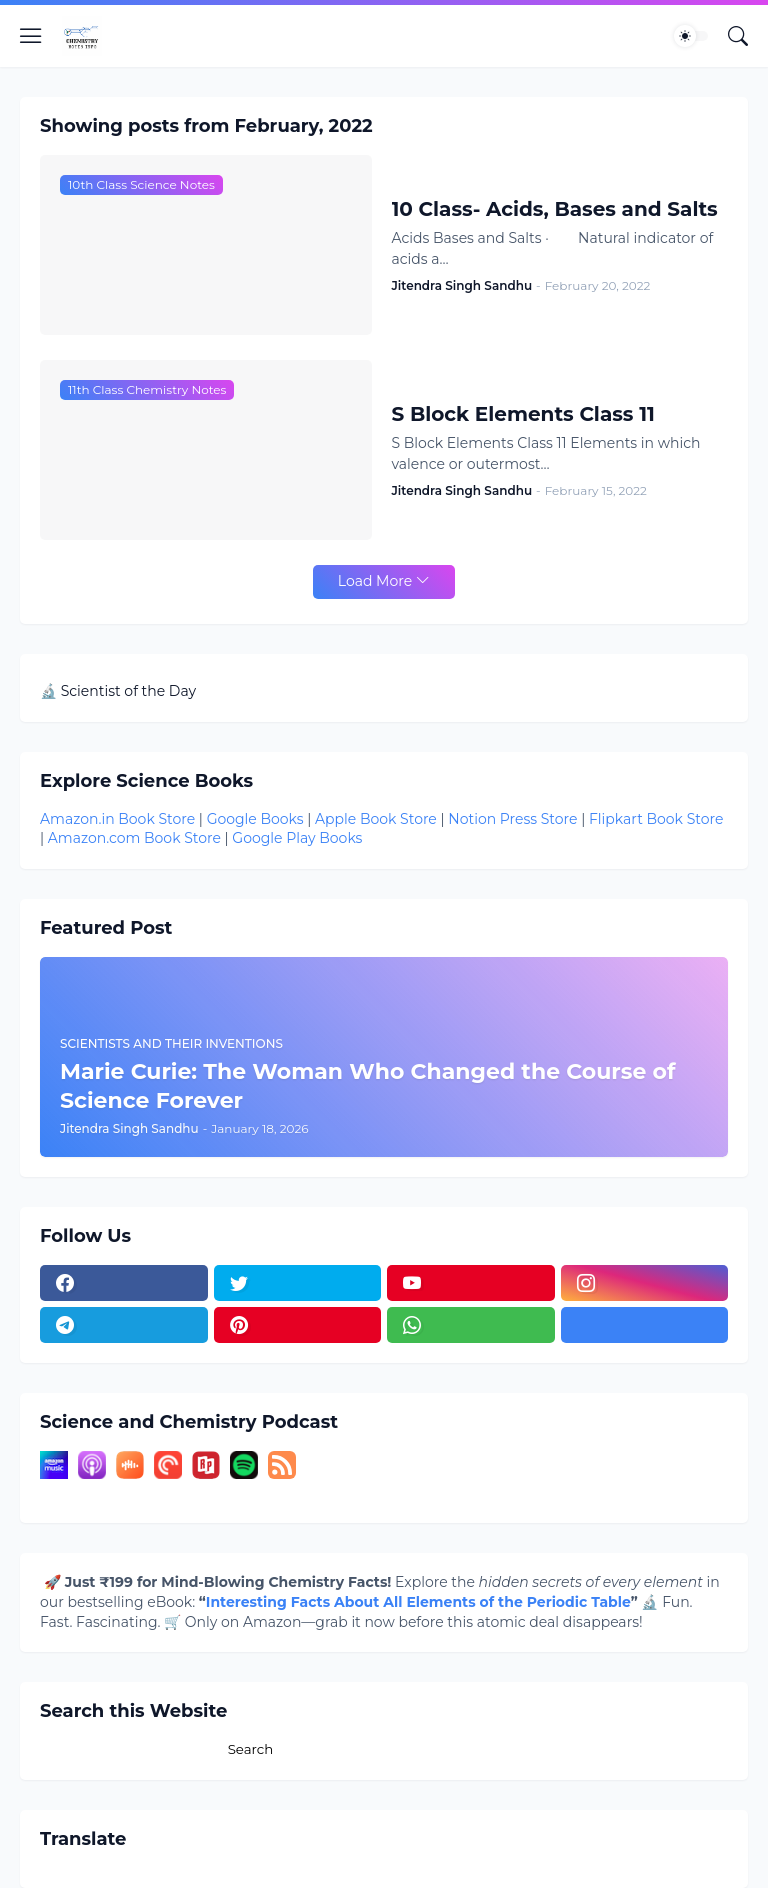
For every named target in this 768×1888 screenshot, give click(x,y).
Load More (375, 581)
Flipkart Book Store (656, 819)
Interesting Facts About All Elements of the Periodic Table (418, 1602)
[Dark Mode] (691, 36)
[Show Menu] (31, 36)
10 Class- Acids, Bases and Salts (555, 209)
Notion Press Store (512, 819)
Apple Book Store (376, 819)
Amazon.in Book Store (117, 819)
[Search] (738, 36)
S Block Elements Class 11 (523, 414)
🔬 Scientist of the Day (118, 691)
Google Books (255, 819)
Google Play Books (297, 838)
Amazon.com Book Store (134, 838)
